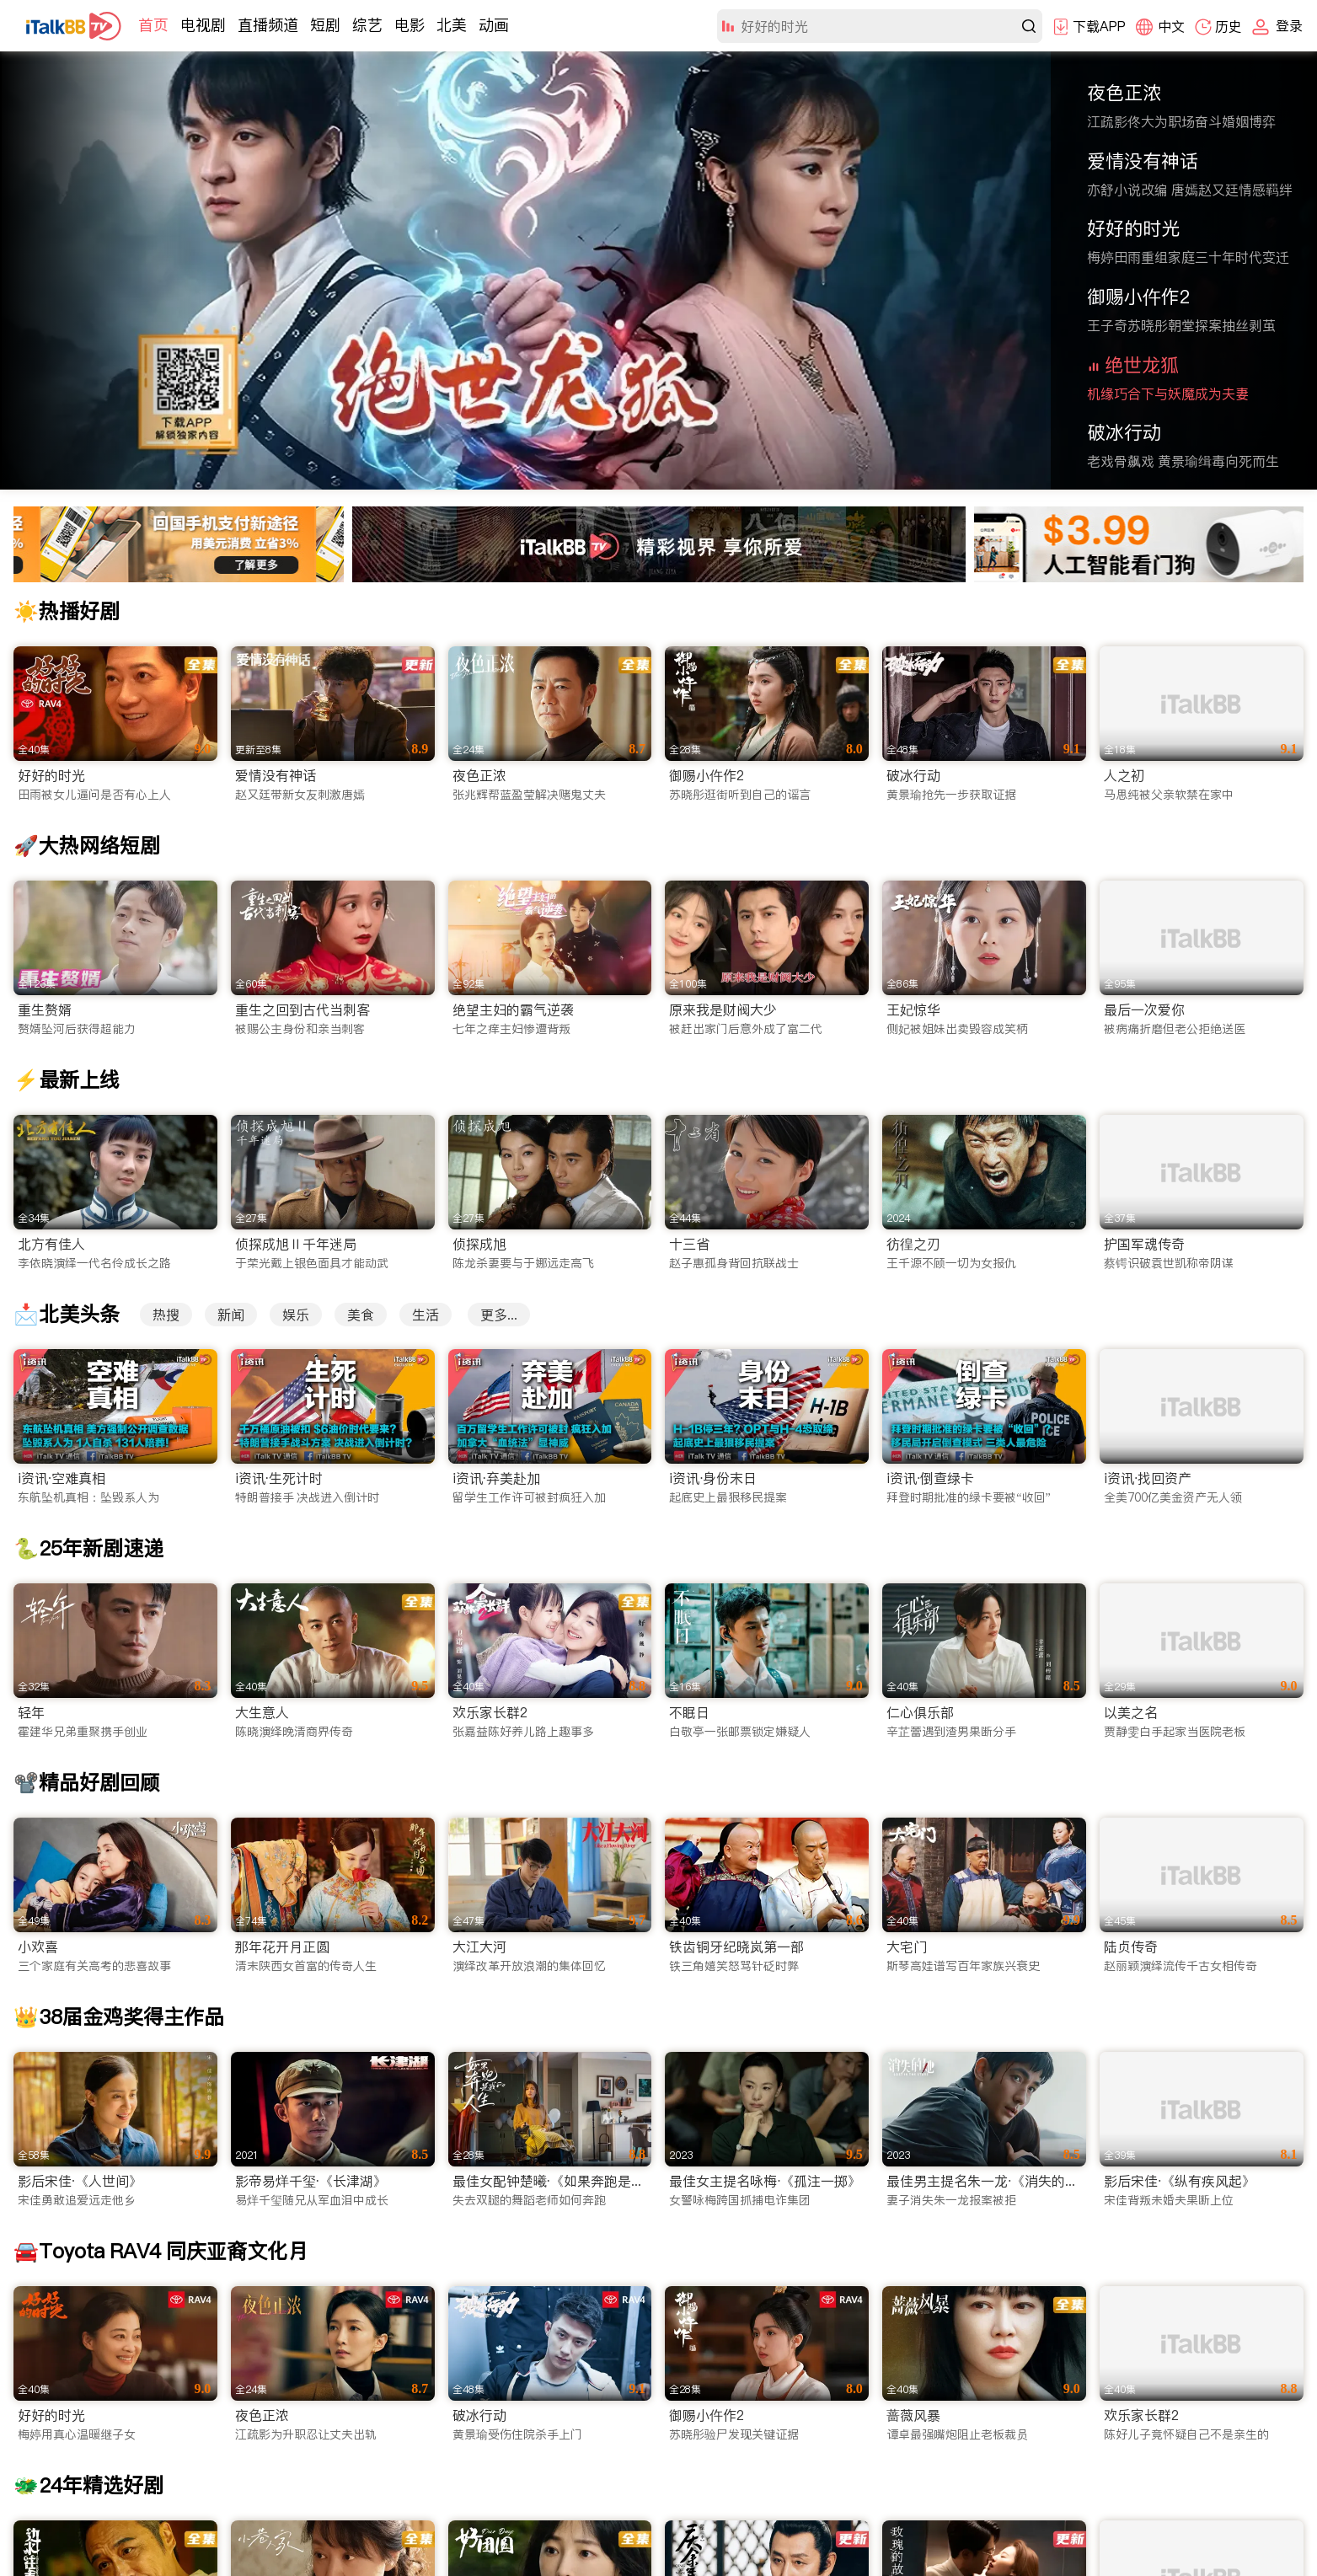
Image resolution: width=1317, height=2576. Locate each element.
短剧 (325, 24)
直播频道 (268, 24)
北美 (451, 24)
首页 (153, 24)
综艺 (367, 24)
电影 (409, 24)
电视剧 (203, 24)
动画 (494, 24)
